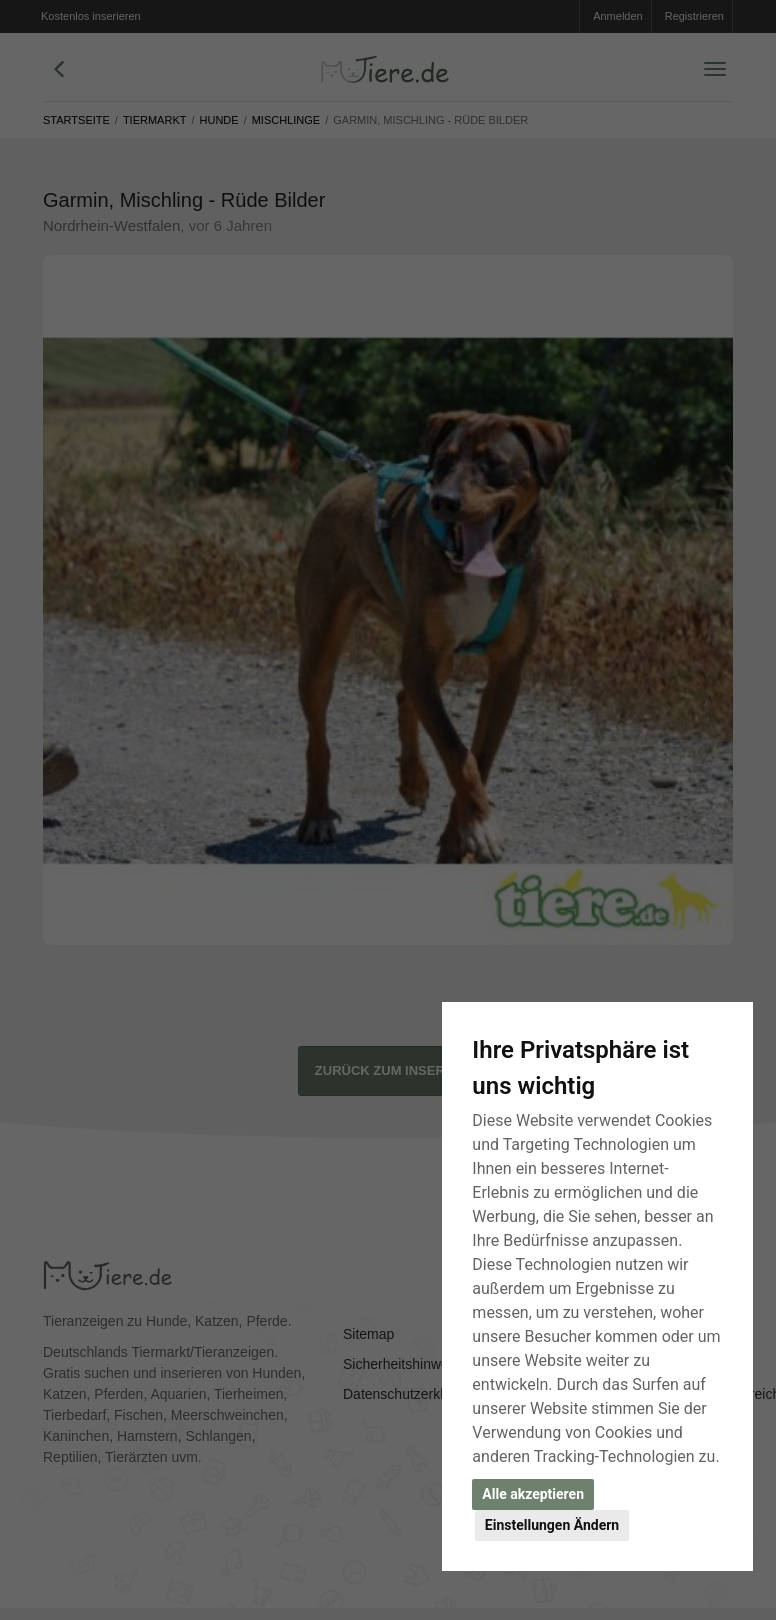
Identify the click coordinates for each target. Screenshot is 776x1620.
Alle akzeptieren (533, 1494)
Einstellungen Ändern (552, 1525)
